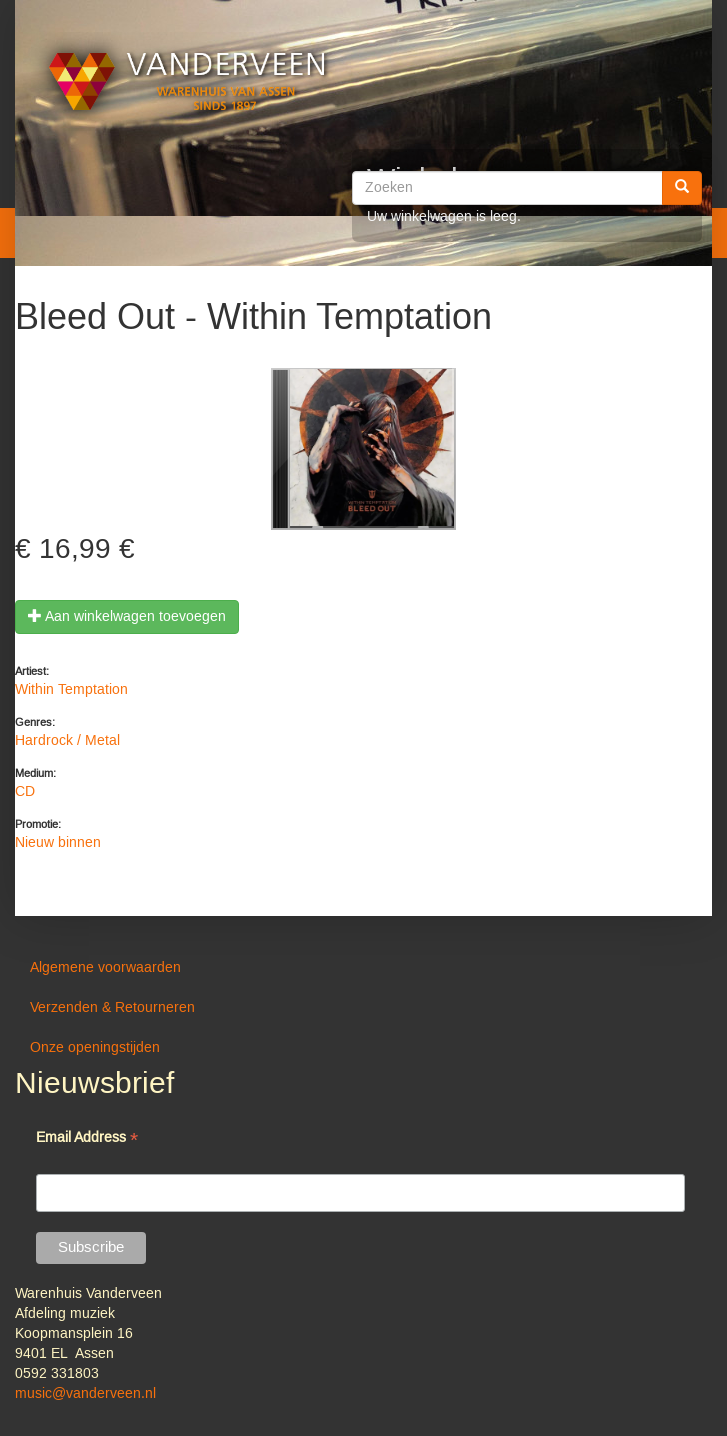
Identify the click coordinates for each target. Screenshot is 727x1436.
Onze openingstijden (95, 1048)
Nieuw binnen (58, 843)
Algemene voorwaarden (105, 968)
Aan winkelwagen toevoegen (127, 617)
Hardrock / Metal (67, 741)
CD (25, 792)
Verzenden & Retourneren (112, 1008)
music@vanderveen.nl (85, 1394)
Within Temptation (71, 690)
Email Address (87, 1139)
